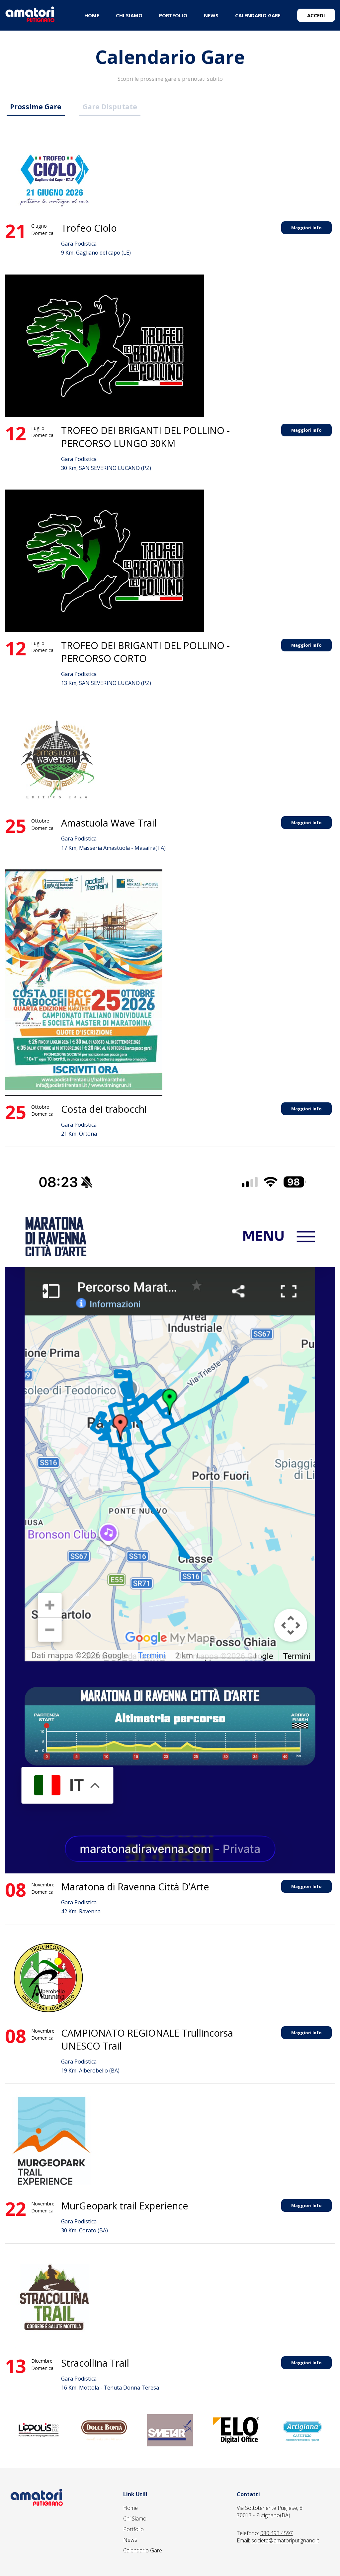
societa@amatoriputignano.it (285, 2540)
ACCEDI (316, 15)
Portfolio (133, 2529)
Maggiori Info (306, 228)
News (130, 2539)
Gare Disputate (110, 106)
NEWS (211, 15)
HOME (91, 15)
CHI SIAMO (129, 15)
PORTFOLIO (173, 15)
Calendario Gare (142, 2550)
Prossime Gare (35, 106)
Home (130, 2508)
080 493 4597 (276, 2533)
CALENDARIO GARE (258, 15)
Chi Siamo (134, 2518)
